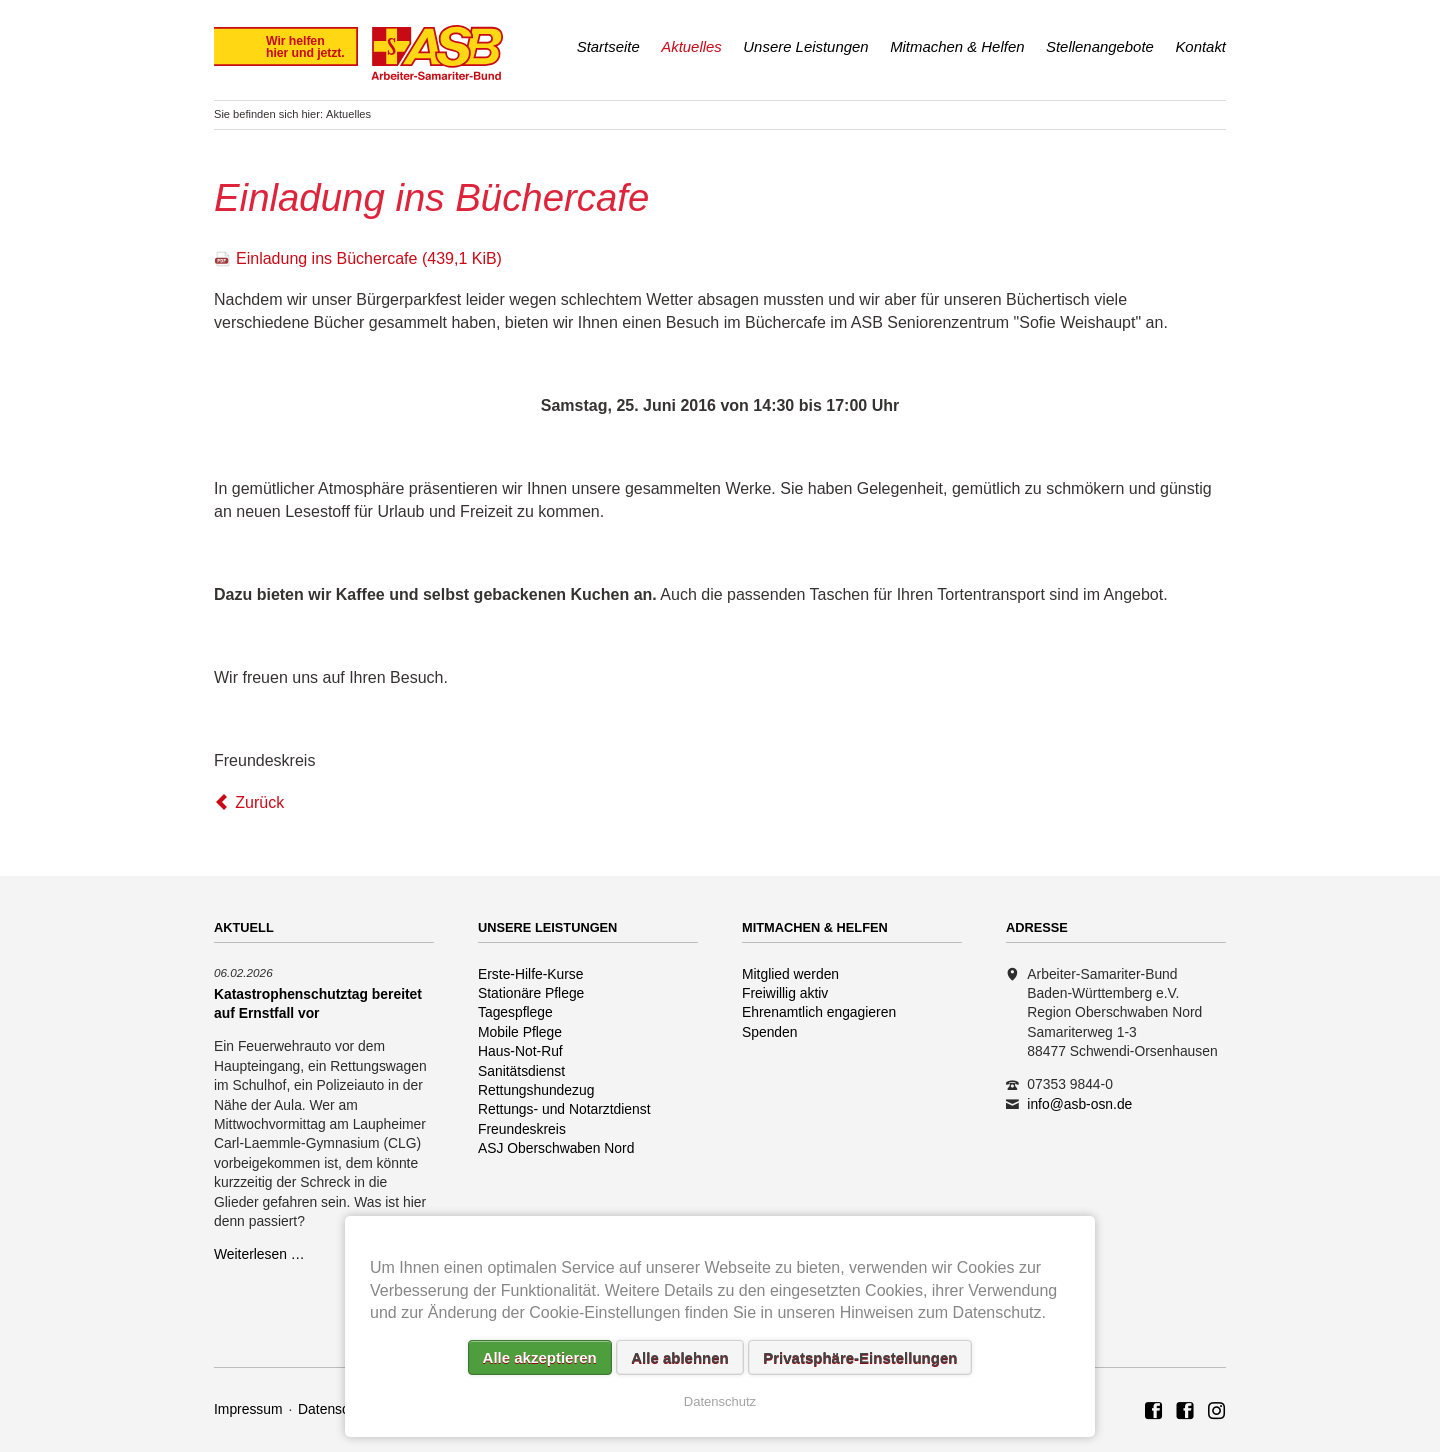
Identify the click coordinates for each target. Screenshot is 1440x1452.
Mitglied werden (790, 974)
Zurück (259, 802)
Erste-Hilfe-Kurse (531, 974)
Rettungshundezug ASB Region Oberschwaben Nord (1217, 1412)
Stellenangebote (1100, 46)
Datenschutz (336, 1409)
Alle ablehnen (680, 1357)
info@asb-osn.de (1079, 1104)
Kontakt (1200, 46)
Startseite (608, 46)
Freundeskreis (522, 1129)
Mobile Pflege (520, 1032)
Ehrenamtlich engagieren (819, 1012)
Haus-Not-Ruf (520, 1051)
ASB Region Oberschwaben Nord (1154, 1412)
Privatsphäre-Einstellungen (860, 1357)
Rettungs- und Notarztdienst (564, 1109)
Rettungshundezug (536, 1090)
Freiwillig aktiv (785, 993)
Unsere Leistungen (805, 46)
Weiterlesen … (259, 1254)
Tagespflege (515, 1012)
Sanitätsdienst (521, 1071)
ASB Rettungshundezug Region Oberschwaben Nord (1185, 1412)
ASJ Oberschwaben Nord (556, 1148)
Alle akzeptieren (540, 1357)
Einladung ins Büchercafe (369, 258)
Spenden (770, 1032)
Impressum (248, 1409)
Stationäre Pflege (531, 993)
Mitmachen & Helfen (957, 46)
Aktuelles (691, 46)
